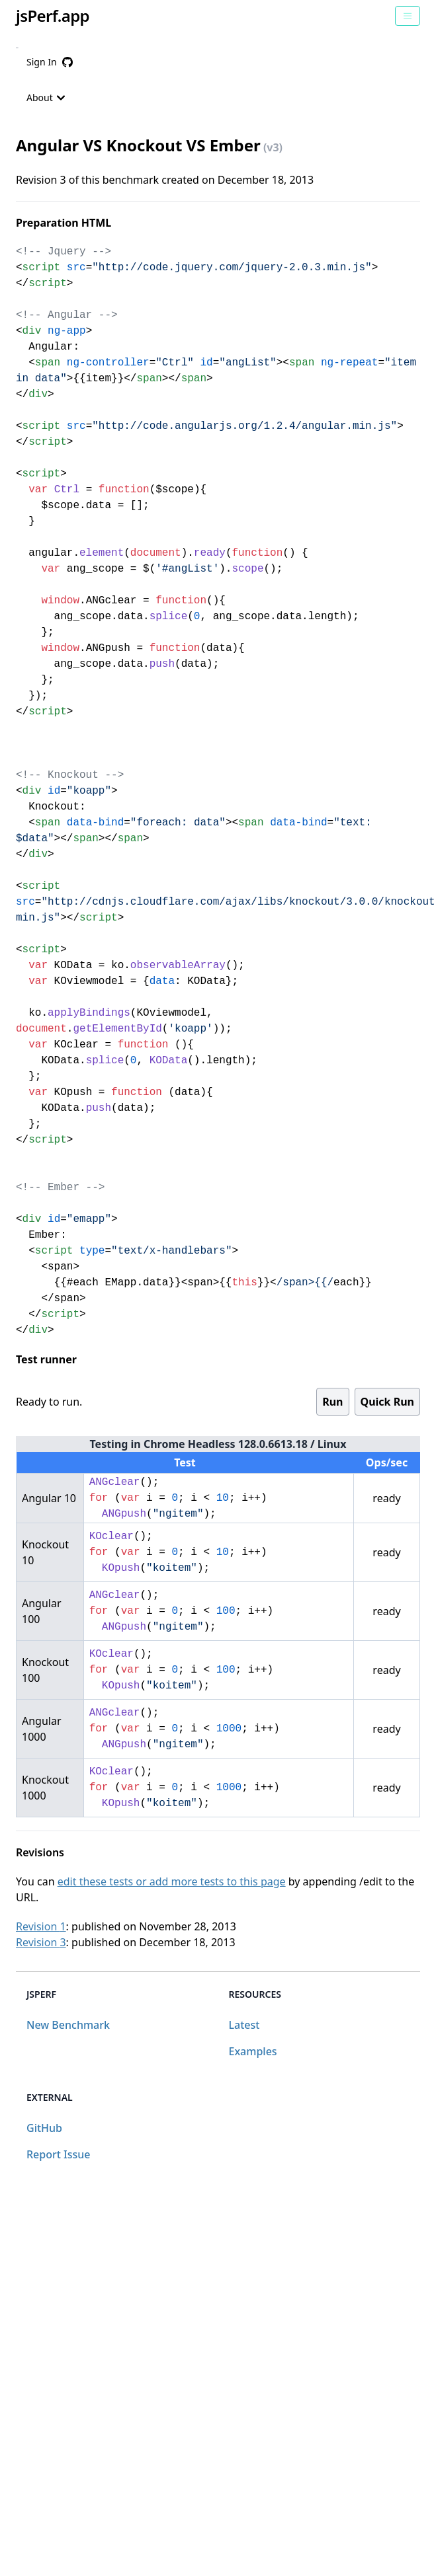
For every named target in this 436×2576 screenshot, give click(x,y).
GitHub (44, 2128)
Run (332, 1401)
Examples (253, 2051)
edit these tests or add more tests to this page (172, 1881)
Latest (244, 2025)
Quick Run (387, 1401)
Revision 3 (41, 1942)
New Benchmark (68, 2025)
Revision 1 (41, 1926)
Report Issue (58, 2154)
